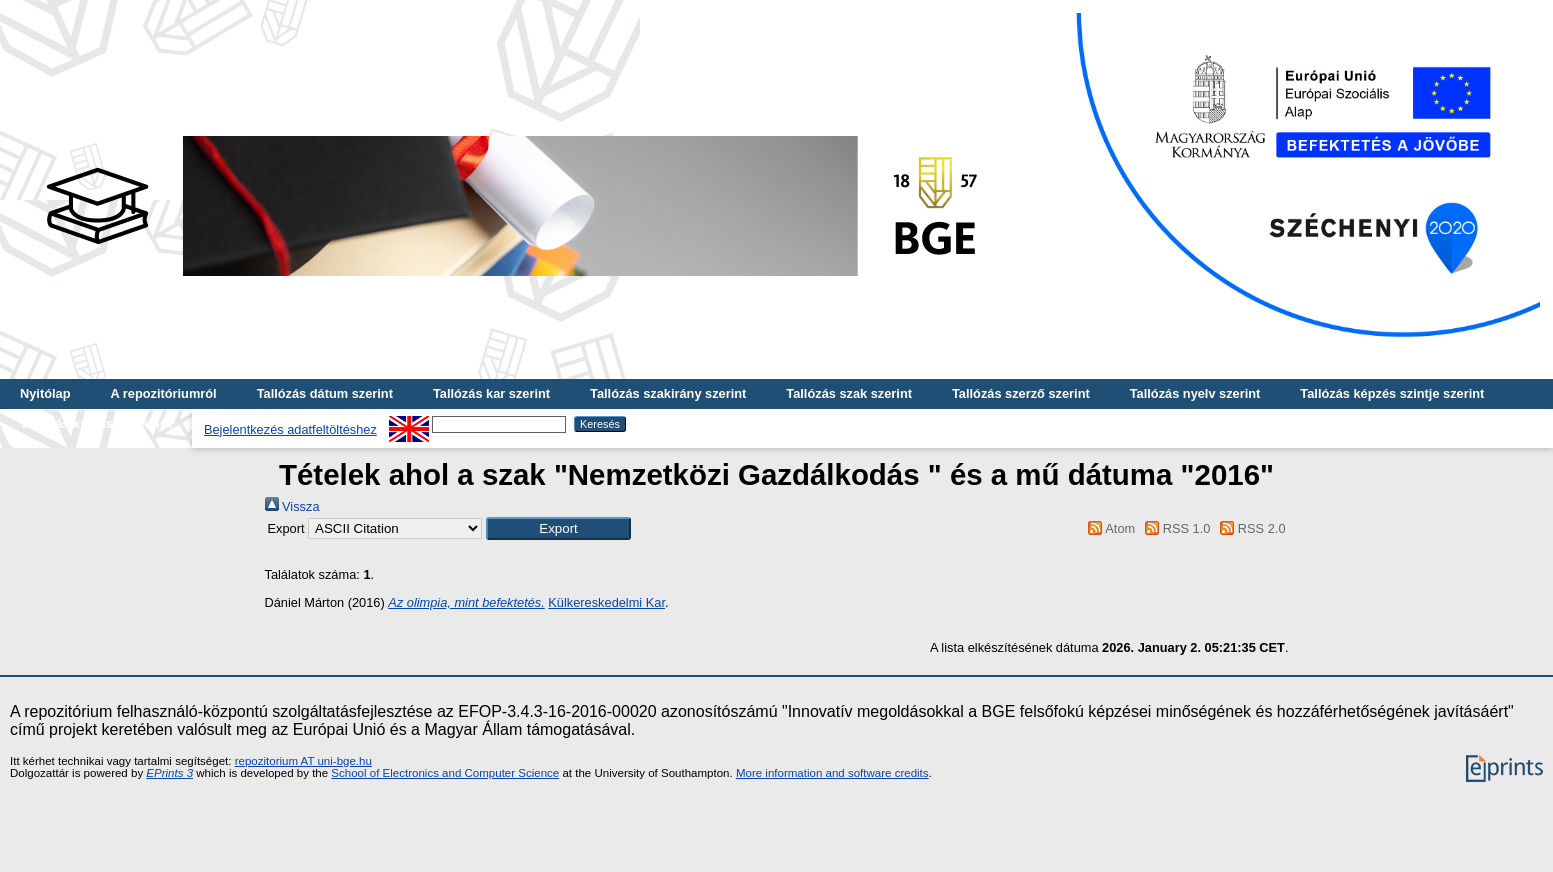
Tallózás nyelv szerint (1195, 393)
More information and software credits (832, 773)
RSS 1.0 (1175, 528)
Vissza (292, 506)
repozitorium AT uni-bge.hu (303, 761)
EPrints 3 (169, 773)
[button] (558, 528)
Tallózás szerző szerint (1021, 393)
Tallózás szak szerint (849, 393)
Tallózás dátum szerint (325, 393)
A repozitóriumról (163, 393)
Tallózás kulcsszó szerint (96, 423)
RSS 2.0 (1250, 528)
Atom (1108, 528)
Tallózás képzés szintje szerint (1392, 393)
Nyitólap (45, 393)
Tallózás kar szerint (491, 393)
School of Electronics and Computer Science (445, 773)
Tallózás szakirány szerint (668, 393)
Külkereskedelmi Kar (606, 602)
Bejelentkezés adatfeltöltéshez (290, 429)
